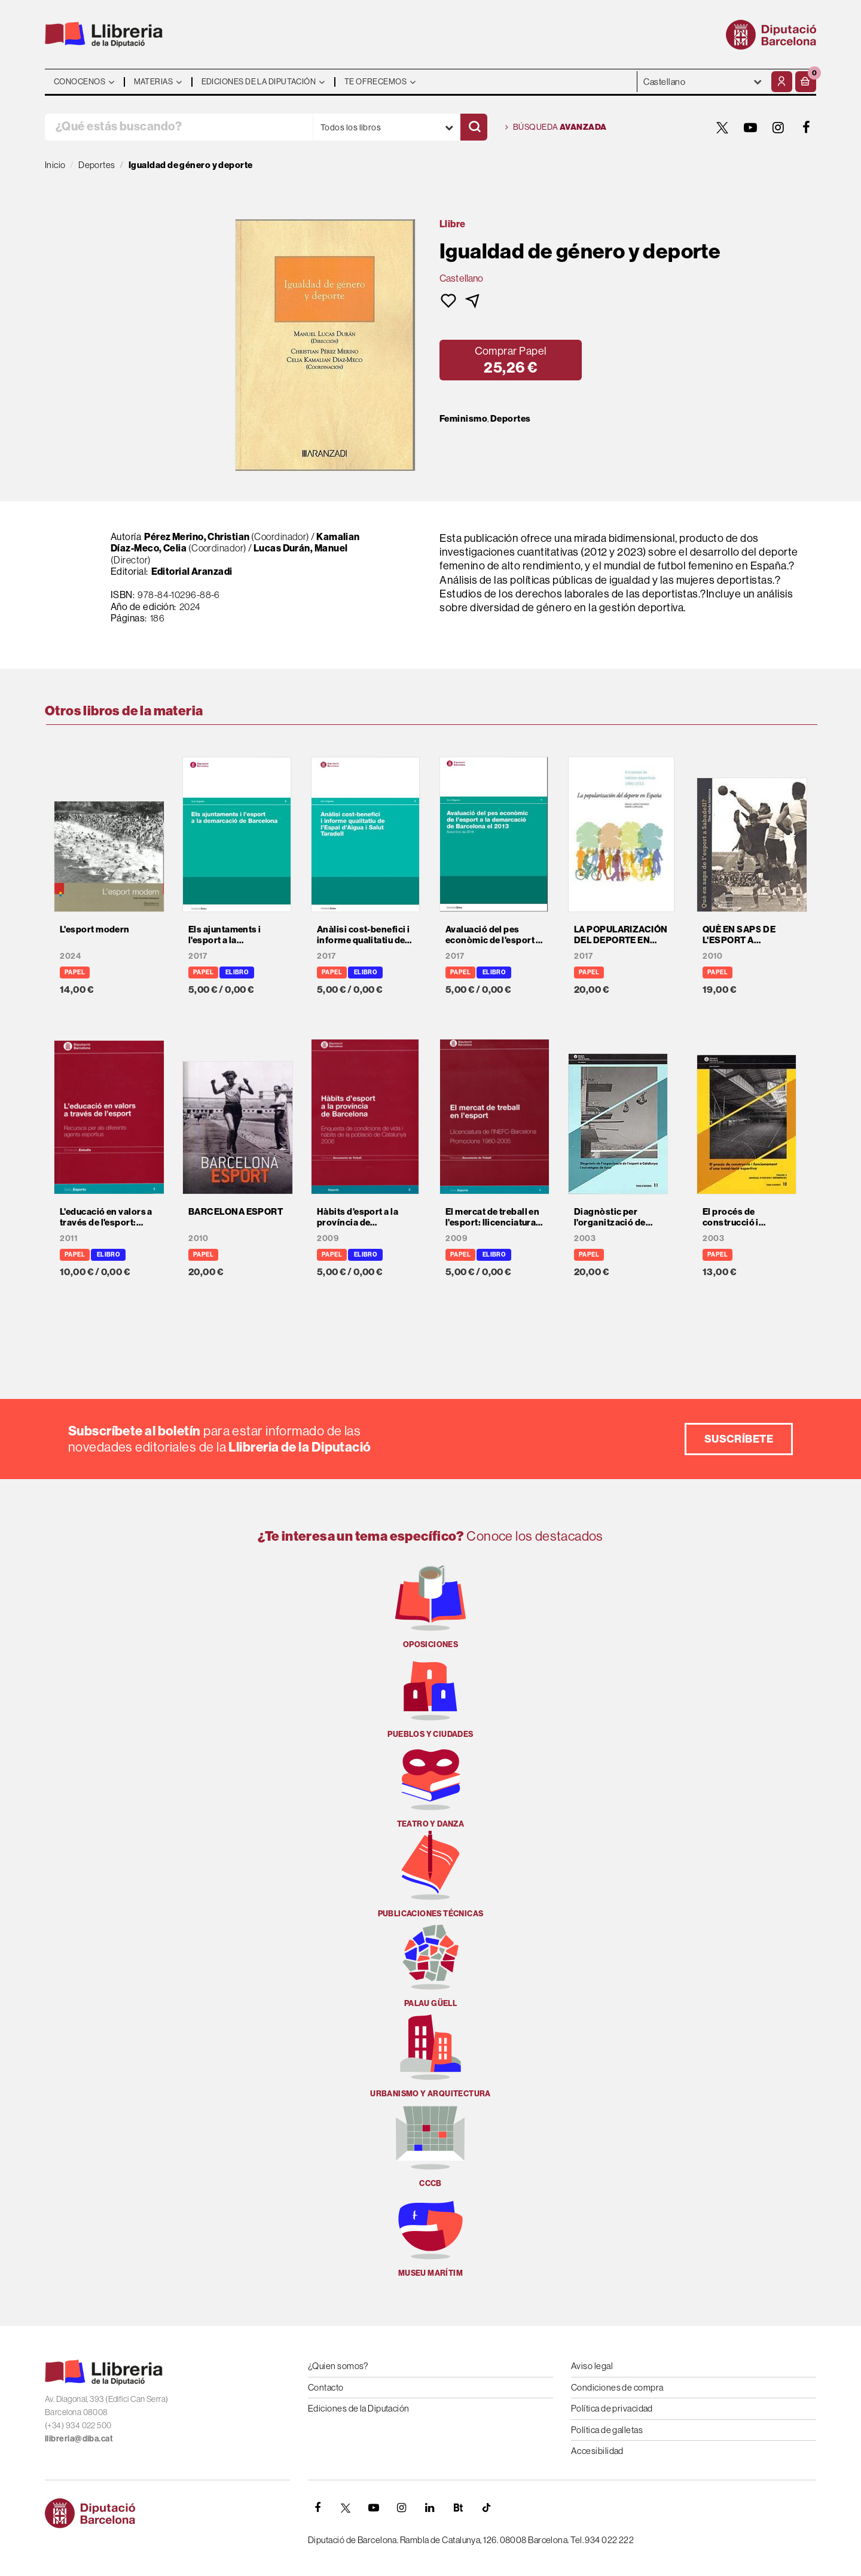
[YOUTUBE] (750, 127)
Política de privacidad (612, 2408)
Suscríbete (739, 1439)
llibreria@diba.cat (79, 2438)
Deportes (510, 418)
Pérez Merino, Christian (196, 536)
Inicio (55, 164)
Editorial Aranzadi (192, 571)
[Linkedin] (429, 2507)
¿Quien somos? (338, 2365)
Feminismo (463, 418)
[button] (805, 81)
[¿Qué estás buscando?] (179, 127)
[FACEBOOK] (806, 127)
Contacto (326, 2387)
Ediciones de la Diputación (359, 2408)
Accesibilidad (597, 2450)
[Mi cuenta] (781, 81)
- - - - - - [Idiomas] (702, 82)
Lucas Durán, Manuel (301, 548)
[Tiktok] (486, 2507)
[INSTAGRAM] (778, 127)
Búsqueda (556, 127)
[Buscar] (473, 127)
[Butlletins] (458, 2507)
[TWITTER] (722, 127)
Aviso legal (592, 2365)
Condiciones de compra (617, 2387)
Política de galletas (607, 2429)
